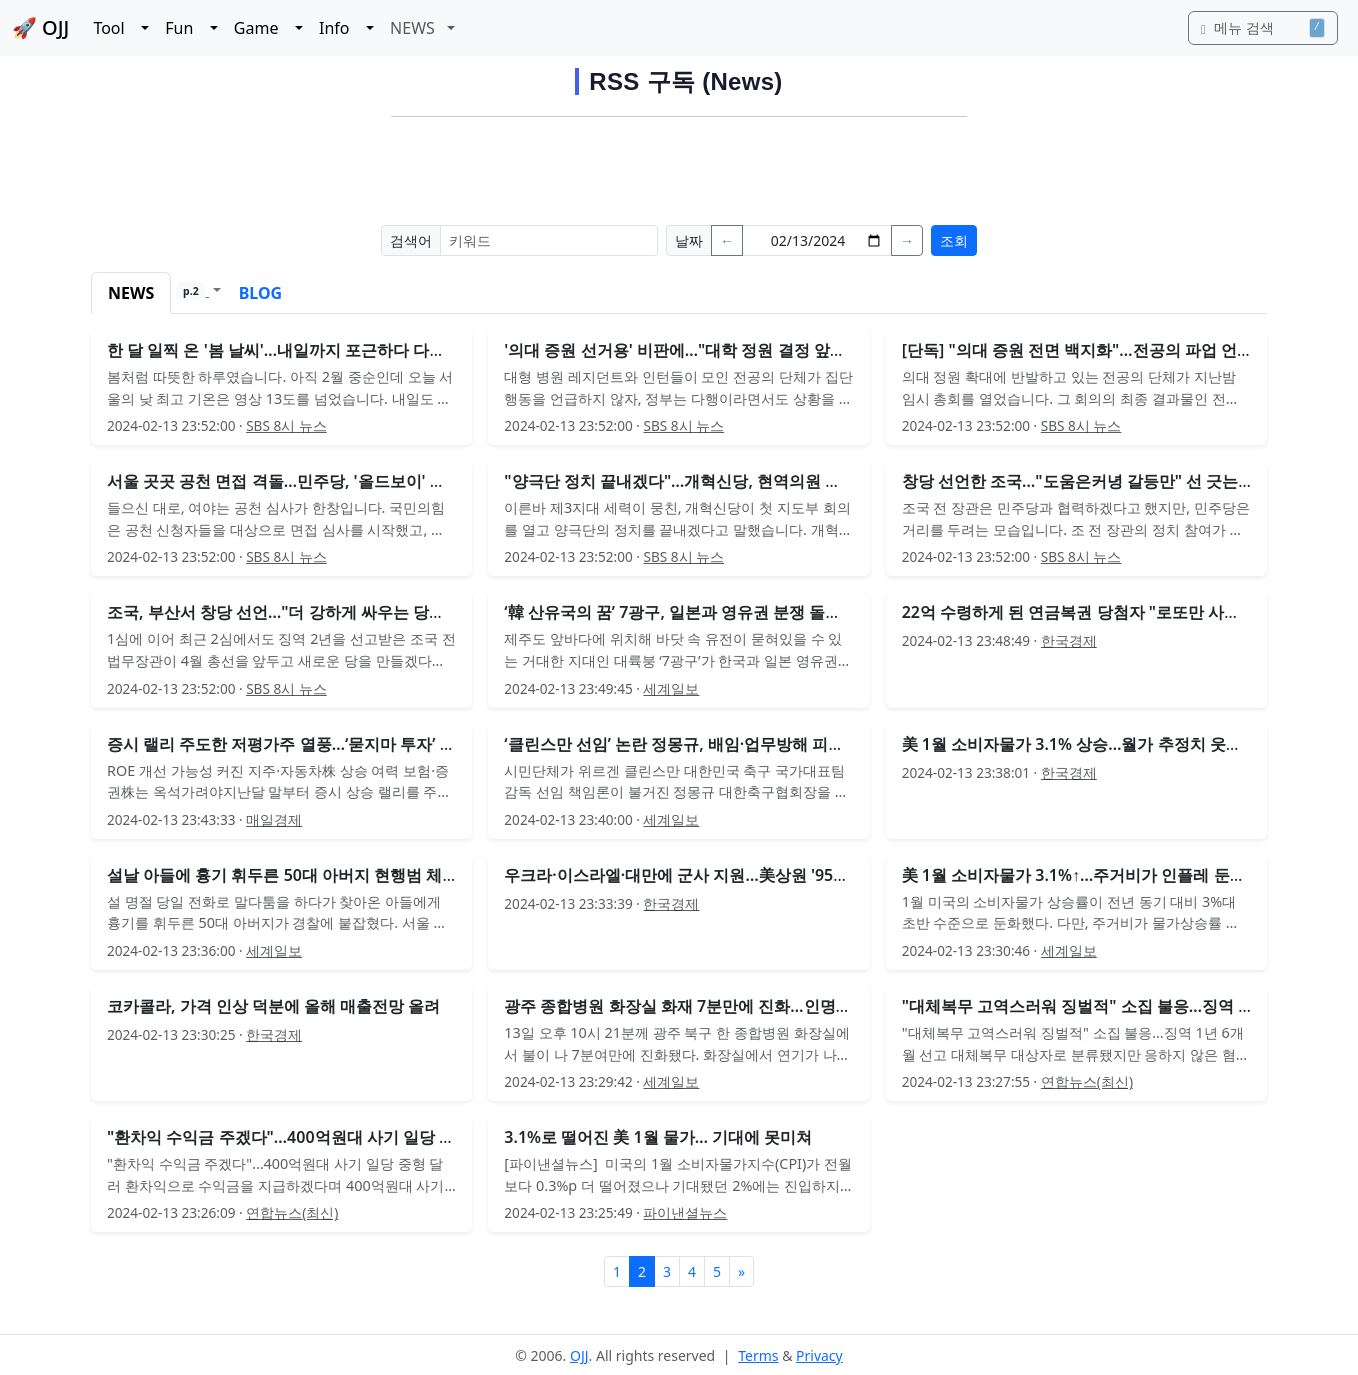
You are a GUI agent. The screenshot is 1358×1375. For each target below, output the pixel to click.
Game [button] (262, 28)
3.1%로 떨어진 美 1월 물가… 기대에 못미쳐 (658, 1137)
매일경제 (274, 819)
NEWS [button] (416, 28)
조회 (954, 240)
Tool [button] (115, 28)
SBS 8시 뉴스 (286, 425)
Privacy (819, 1355)
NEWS (131, 293)
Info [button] (340, 28)
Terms (758, 1355)
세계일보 (671, 688)
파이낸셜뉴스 (685, 1212)
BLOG (261, 293)
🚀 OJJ (40, 27)
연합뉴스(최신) (1087, 1081)
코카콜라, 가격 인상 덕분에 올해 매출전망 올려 (273, 1006)
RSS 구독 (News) (685, 81)
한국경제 (1069, 640)
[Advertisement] (679, 168)
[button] (198, 292)
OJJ (579, 1355)
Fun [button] (185, 28)
